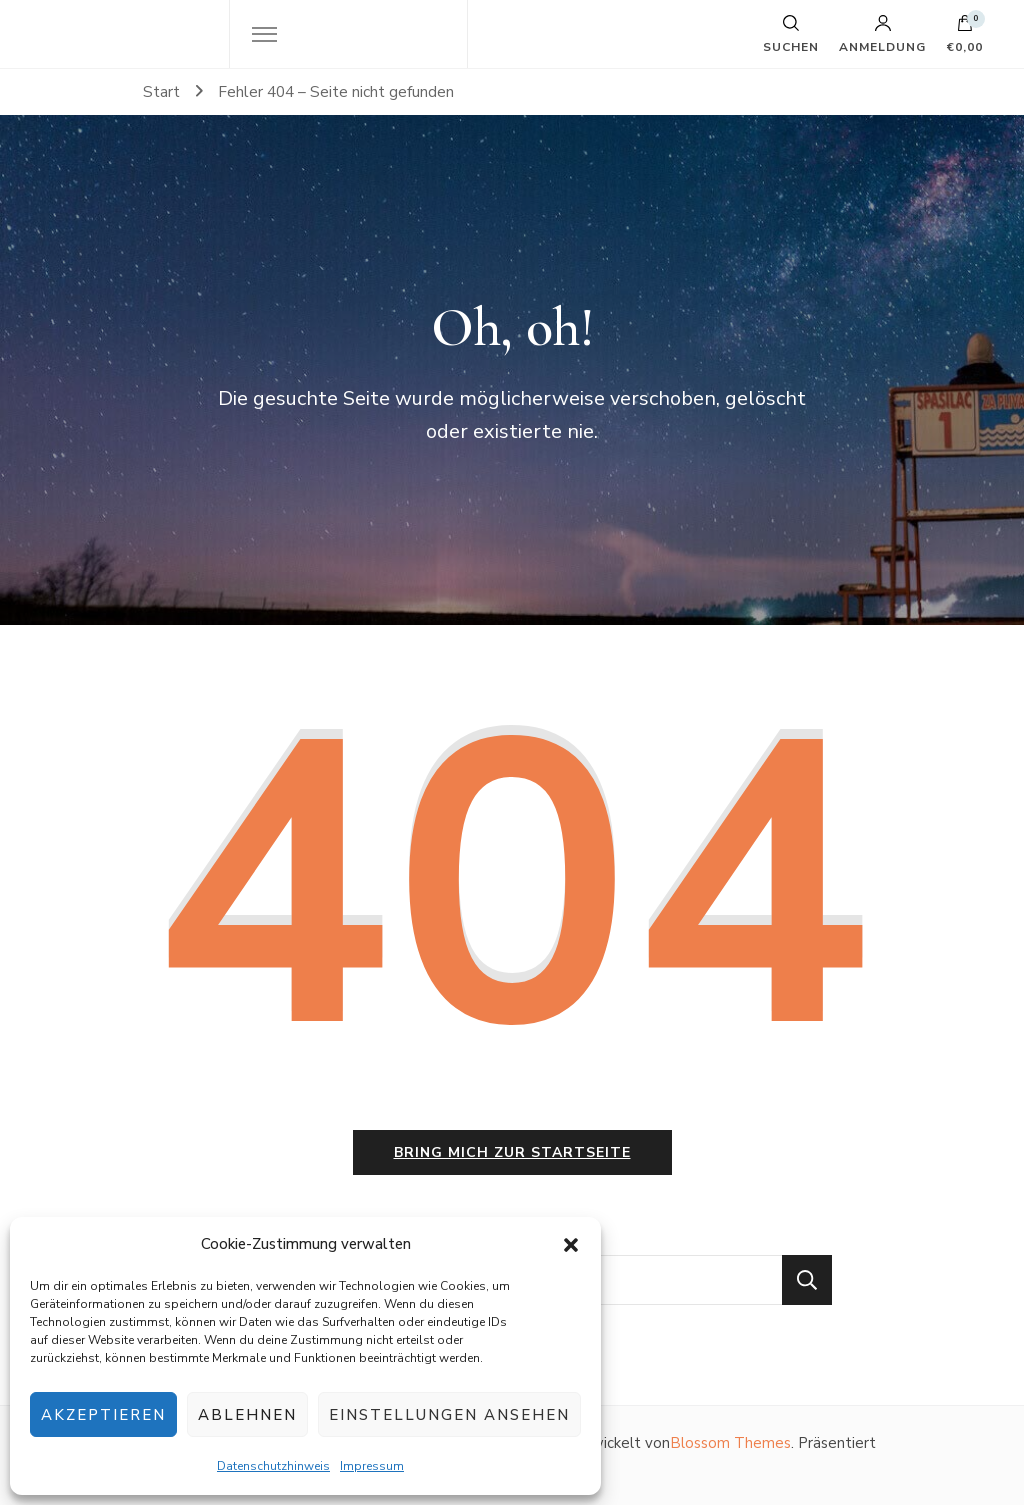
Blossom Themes (730, 1443)
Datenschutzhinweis (273, 1466)
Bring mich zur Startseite (512, 1152)
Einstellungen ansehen (449, 1415)
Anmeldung (882, 34)
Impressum (372, 1466)
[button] (571, 1245)
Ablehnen (247, 1415)
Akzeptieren (103, 1415)
